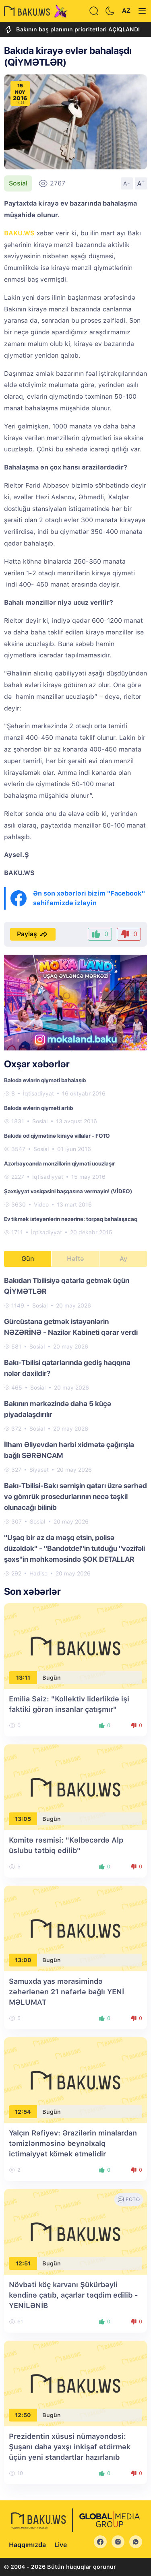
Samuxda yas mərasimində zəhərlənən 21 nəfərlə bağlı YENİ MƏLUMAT (66, 1991)
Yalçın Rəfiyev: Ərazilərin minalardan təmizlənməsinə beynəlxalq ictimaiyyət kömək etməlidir (73, 2143)
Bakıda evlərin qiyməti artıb (38, 1108)
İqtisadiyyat (38, 1093)
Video (41, 1204)
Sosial (18, 183)
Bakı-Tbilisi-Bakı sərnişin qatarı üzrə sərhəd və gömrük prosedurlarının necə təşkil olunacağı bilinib (75, 1496)
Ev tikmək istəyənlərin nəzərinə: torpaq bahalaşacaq (70, 1219)
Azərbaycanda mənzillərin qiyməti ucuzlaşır (59, 1163)
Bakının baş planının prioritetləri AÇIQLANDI (72, 29)
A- (126, 183)
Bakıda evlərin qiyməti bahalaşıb (45, 1080)
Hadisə (38, 1573)
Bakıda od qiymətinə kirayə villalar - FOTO (57, 1136)
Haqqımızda (27, 2545)
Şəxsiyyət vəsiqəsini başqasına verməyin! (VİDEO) (68, 1191)
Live (60, 2545)
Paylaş (33, 934)
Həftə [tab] (75, 1258)
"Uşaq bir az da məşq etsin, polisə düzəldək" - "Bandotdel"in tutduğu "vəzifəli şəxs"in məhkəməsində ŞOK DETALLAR (74, 1548)
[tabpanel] (75, 1426)
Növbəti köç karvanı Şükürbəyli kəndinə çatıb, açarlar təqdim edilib (73, 2295)
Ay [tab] (123, 1258)
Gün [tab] (27, 1258)
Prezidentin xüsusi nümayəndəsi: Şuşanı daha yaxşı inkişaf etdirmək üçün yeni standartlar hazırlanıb (69, 2446)
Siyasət (39, 1469)
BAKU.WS (19, 233)
